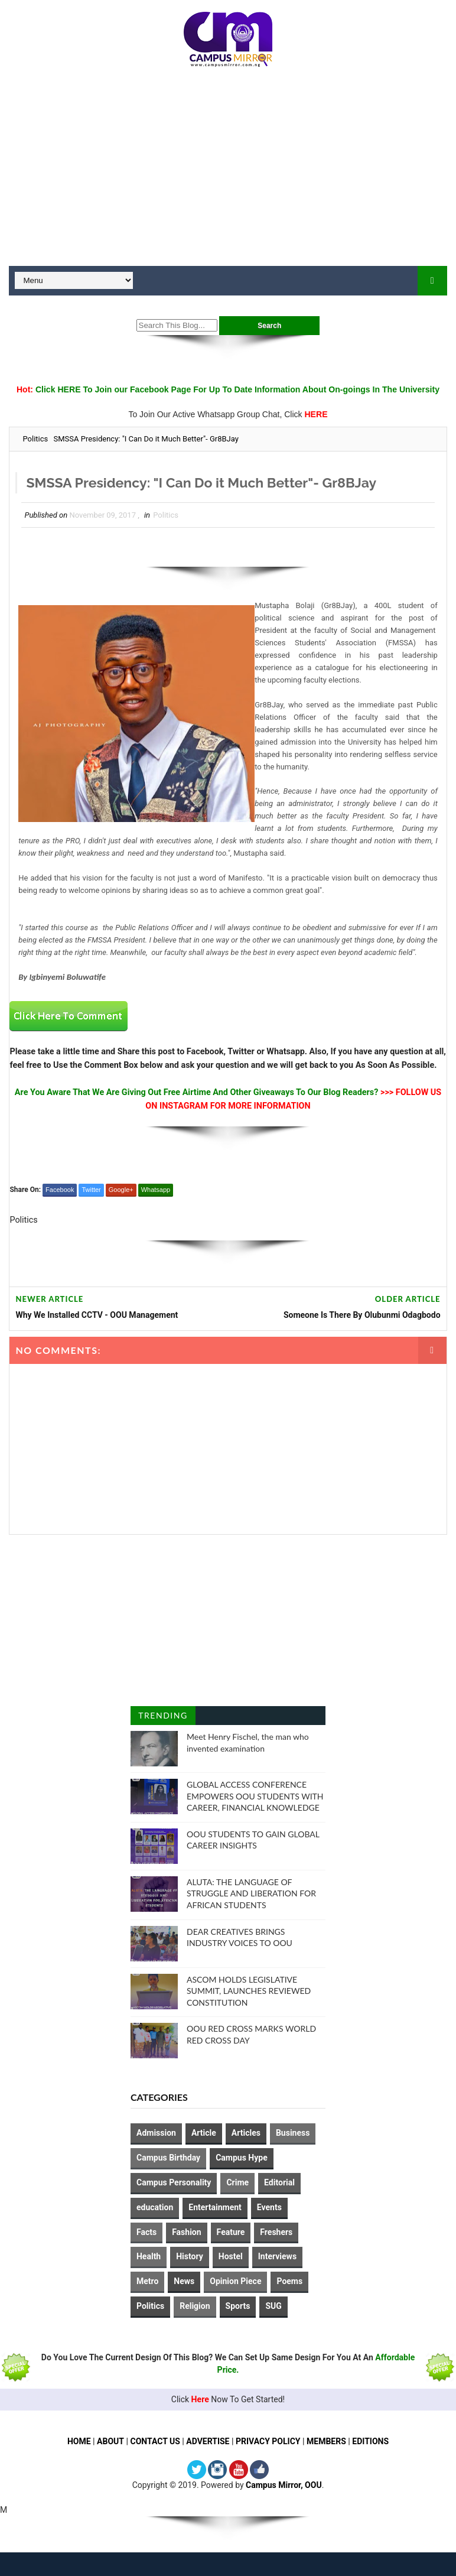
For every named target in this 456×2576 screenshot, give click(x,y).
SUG (273, 2306)
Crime (237, 2182)
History (189, 2256)
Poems (289, 2281)
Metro (147, 2281)
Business (293, 2133)
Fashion (186, 2232)
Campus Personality (173, 2182)
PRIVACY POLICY (268, 2441)
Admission (156, 2133)
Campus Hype (242, 2157)
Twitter (91, 1189)
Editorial (279, 2182)
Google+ (121, 1189)
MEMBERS (327, 2441)
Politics (35, 438)
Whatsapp (156, 1189)
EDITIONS (371, 2441)
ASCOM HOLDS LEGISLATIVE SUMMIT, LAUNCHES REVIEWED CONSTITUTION (249, 1990)
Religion (195, 2306)
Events (269, 2207)
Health (148, 2256)
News (184, 2281)
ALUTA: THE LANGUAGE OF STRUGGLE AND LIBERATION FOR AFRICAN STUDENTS (251, 1893)
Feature (231, 2232)
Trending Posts (162, 1717)
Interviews (277, 2256)
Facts (146, 2232)
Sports (238, 2306)
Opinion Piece (235, 2281)
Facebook (59, 1189)
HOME (78, 2441)
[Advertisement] (228, 171)
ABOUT (109, 2441)
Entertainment (215, 2207)
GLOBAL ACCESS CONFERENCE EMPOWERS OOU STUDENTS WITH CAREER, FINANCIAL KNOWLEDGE (255, 1795)
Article (203, 2133)
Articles (246, 2133)
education (154, 2207)
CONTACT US (155, 2441)
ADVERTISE (208, 2441)
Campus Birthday (168, 2157)
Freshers (276, 2232)
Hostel (231, 2256)
